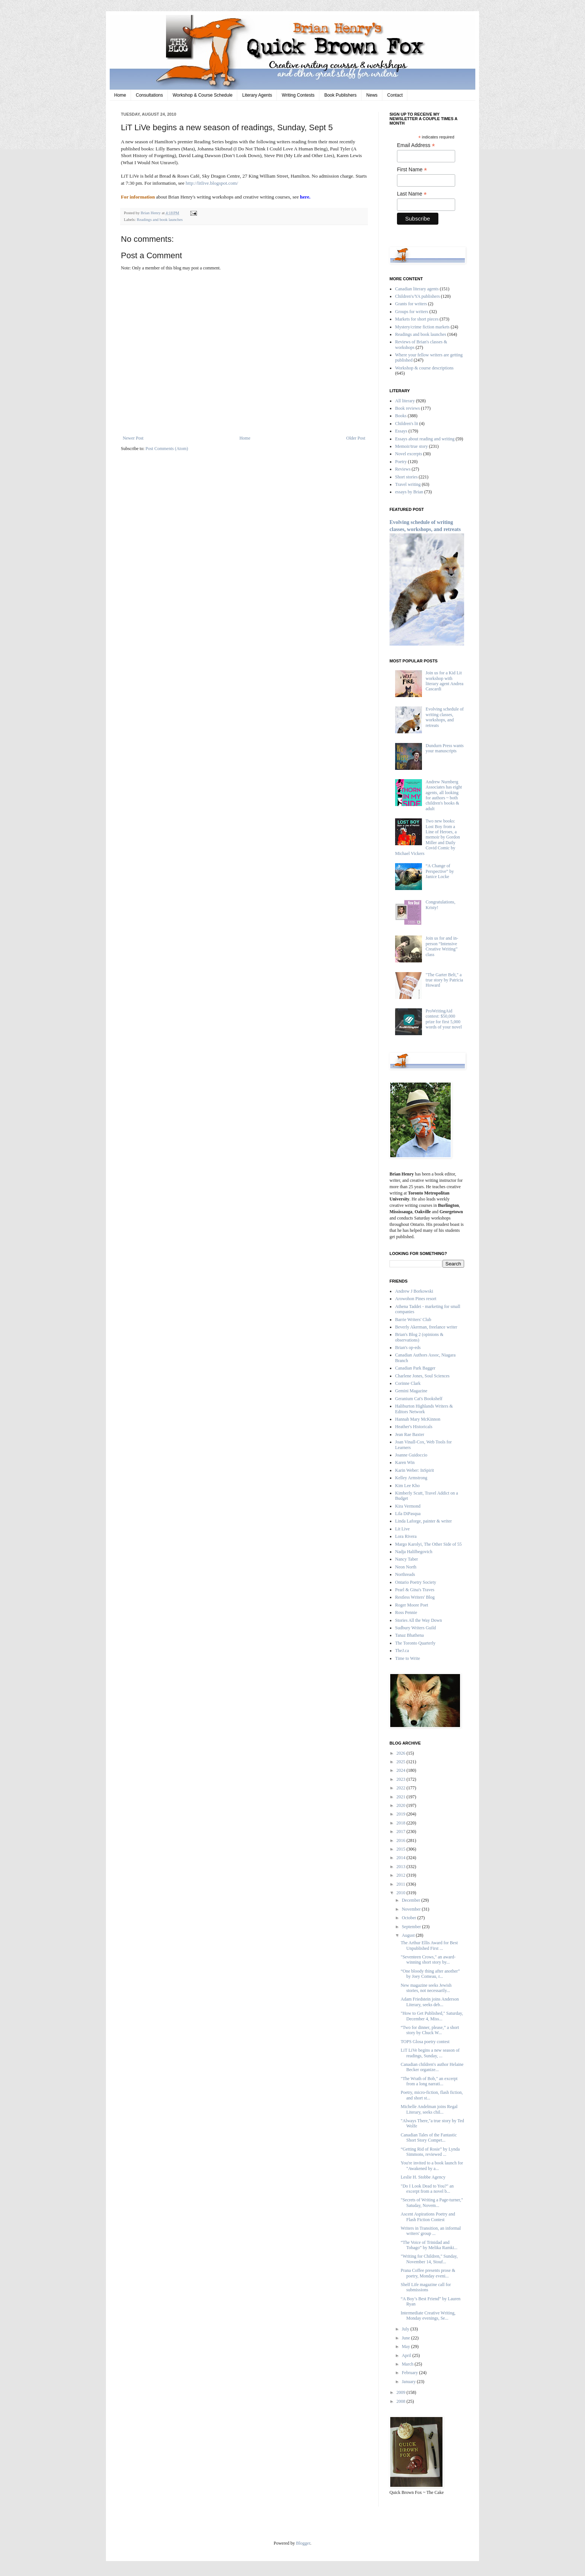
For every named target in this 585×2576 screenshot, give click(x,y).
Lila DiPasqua (407, 1513)
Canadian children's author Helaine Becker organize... (432, 2067)
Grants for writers (411, 303)
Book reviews (407, 408)
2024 (402, 1770)
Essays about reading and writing (424, 438)
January (409, 2381)
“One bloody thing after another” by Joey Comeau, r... (430, 1973)
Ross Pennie (406, 1612)
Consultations (149, 95)
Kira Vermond (407, 1506)
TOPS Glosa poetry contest (425, 2041)
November (412, 1909)
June (406, 2338)
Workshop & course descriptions (424, 368)
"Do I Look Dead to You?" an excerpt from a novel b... (427, 2188)
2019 (402, 1814)
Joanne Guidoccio (411, 1455)
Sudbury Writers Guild (415, 1627)
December (411, 1900)
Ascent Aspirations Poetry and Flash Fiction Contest (428, 2216)
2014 (402, 1857)
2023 (402, 1779)
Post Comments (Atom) (167, 448)
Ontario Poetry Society (415, 1582)
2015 (402, 1849)
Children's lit (406, 423)
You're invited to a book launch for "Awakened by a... (432, 2165)
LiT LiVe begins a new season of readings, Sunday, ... (430, 2053)
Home (120, 95)
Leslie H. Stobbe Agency (423, 2177)
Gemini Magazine (411, 1390)
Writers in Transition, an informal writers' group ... (431, 2231)
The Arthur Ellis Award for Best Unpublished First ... (429, 1945)
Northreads (405, 1574)
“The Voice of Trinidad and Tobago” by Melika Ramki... (429, 2245)
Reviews (402, 469)
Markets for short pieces (416, 319)
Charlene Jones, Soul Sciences (422, 1375)
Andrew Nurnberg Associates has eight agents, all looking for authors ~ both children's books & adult (444, 795)
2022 (402, 1787)
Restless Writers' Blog (415, 1597)
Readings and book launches (159, 219)
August (409, 1935)
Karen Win (404, 1462)
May (406, 2346)
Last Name (412, 193)
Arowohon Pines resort (416, 1298)
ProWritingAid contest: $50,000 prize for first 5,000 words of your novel (444, 1019)
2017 (402, 1831)
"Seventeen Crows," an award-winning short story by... (428, 1959)
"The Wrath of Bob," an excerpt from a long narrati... (429, 2081)
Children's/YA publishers (417, 296)
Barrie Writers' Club (413, 1319)
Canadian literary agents (417, 288)
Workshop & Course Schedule (203, 95)
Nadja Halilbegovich (413, 1551)
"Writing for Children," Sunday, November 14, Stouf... (429, 2259)
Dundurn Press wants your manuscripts (445, 748)
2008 (402, 2401)
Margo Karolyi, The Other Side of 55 (428, 1544)
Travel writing (408, 484)
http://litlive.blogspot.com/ (212, 183)
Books (401, 415)
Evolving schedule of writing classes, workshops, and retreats (445, 717)
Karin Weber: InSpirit (414, 1470)
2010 (402, 1892)
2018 (402, 1823)
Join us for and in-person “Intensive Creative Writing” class (442, 946)
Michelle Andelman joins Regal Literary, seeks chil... (429, 2109)
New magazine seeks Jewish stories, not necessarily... (426, 1988)
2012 (402, 1875)
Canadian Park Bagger (415, 1368)
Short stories (406, 477)
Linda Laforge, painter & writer (423, 1521)
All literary (405, 400)
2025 (402, 1761)
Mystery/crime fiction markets (422, 327)
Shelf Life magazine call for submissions (426, 2287)
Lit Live (402, 1528)
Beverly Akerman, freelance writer (426, 1327)
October (409, 1917)
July (406, 2329)
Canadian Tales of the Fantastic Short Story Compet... (429, 2137)
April (407, 2355)
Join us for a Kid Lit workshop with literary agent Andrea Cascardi (444, 680)
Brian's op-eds (407, 1347)
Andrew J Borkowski (414, 1291)
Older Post (355, 438)
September (412, 1926)
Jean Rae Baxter (409, 1434)
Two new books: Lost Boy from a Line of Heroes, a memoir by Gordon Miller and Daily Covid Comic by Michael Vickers (427, 837)
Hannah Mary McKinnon (417, 1419)
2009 (402, 2392)
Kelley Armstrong (411, 1477)
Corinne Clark (407, 1383)
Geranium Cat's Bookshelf (418, 1398)
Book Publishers (340, 95)
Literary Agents (257, 95)
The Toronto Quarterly (415, 1643)
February (410, 2372)
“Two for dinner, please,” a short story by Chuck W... (430, 2030)
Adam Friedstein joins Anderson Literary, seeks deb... (430, 2001)
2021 (402, 1796)
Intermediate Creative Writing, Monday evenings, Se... (428, 2315)
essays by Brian (409, 491)
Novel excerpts (408, 453)
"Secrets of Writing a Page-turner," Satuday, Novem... (432, 2202)
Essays (401, 431)
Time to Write (407, 1658)
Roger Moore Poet (411, 1605)
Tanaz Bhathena (409, 1635)
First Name (412, 169)
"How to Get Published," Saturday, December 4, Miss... (432, 2016)
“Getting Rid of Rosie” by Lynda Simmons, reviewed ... (430, 2151)
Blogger (303, 2543)
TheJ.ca (402, 1650)
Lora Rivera (406, 1536)
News (372, 95)
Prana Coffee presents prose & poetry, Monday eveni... (428, 2273)
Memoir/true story (411, 446)
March (408, 2364)
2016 (402, 1840)
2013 (402, 1866)
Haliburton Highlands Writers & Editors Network (424, 1408)
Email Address (416, 145)
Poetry (401, 461)
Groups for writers (411, 311)
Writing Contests (298, 95)
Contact (395, 95)
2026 (402, 1753)
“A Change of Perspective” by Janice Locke (440, 871)
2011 (402, 1884)
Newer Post (133, 438)
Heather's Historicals (413, 1426)
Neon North (405, 1567)
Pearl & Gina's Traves (414, 1589)
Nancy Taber (406, 1559)
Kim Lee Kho (407, 1485)
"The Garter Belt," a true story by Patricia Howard (444, 980)
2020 (402, 1805)
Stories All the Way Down (418, 1620)
